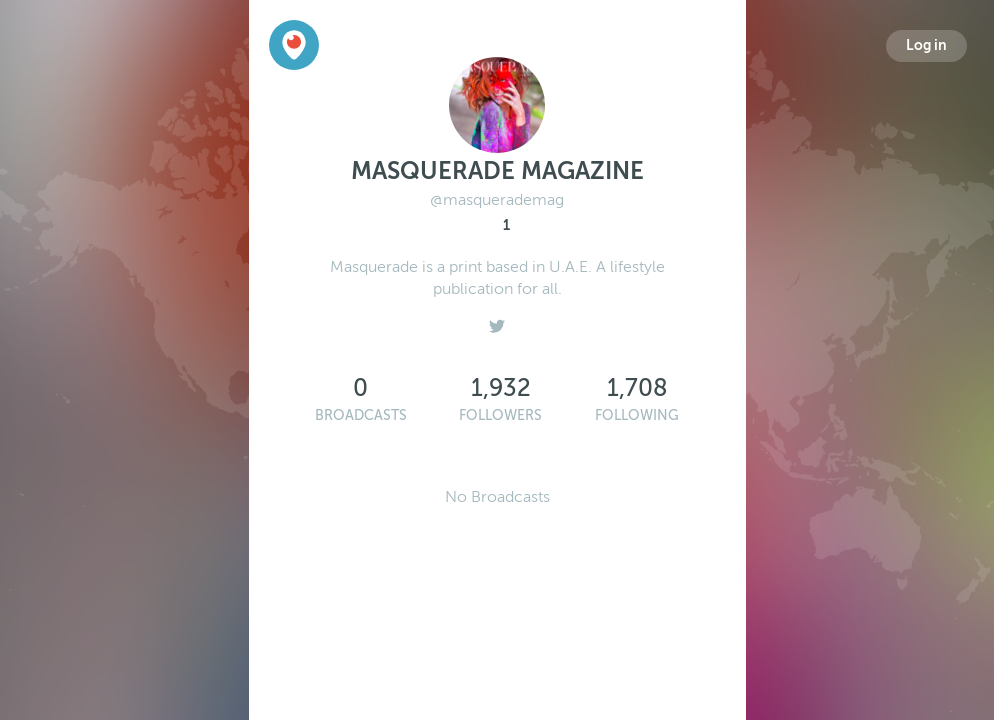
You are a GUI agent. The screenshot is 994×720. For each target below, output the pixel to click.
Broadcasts (361, 415)
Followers (500, 415)
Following (637, 415)
